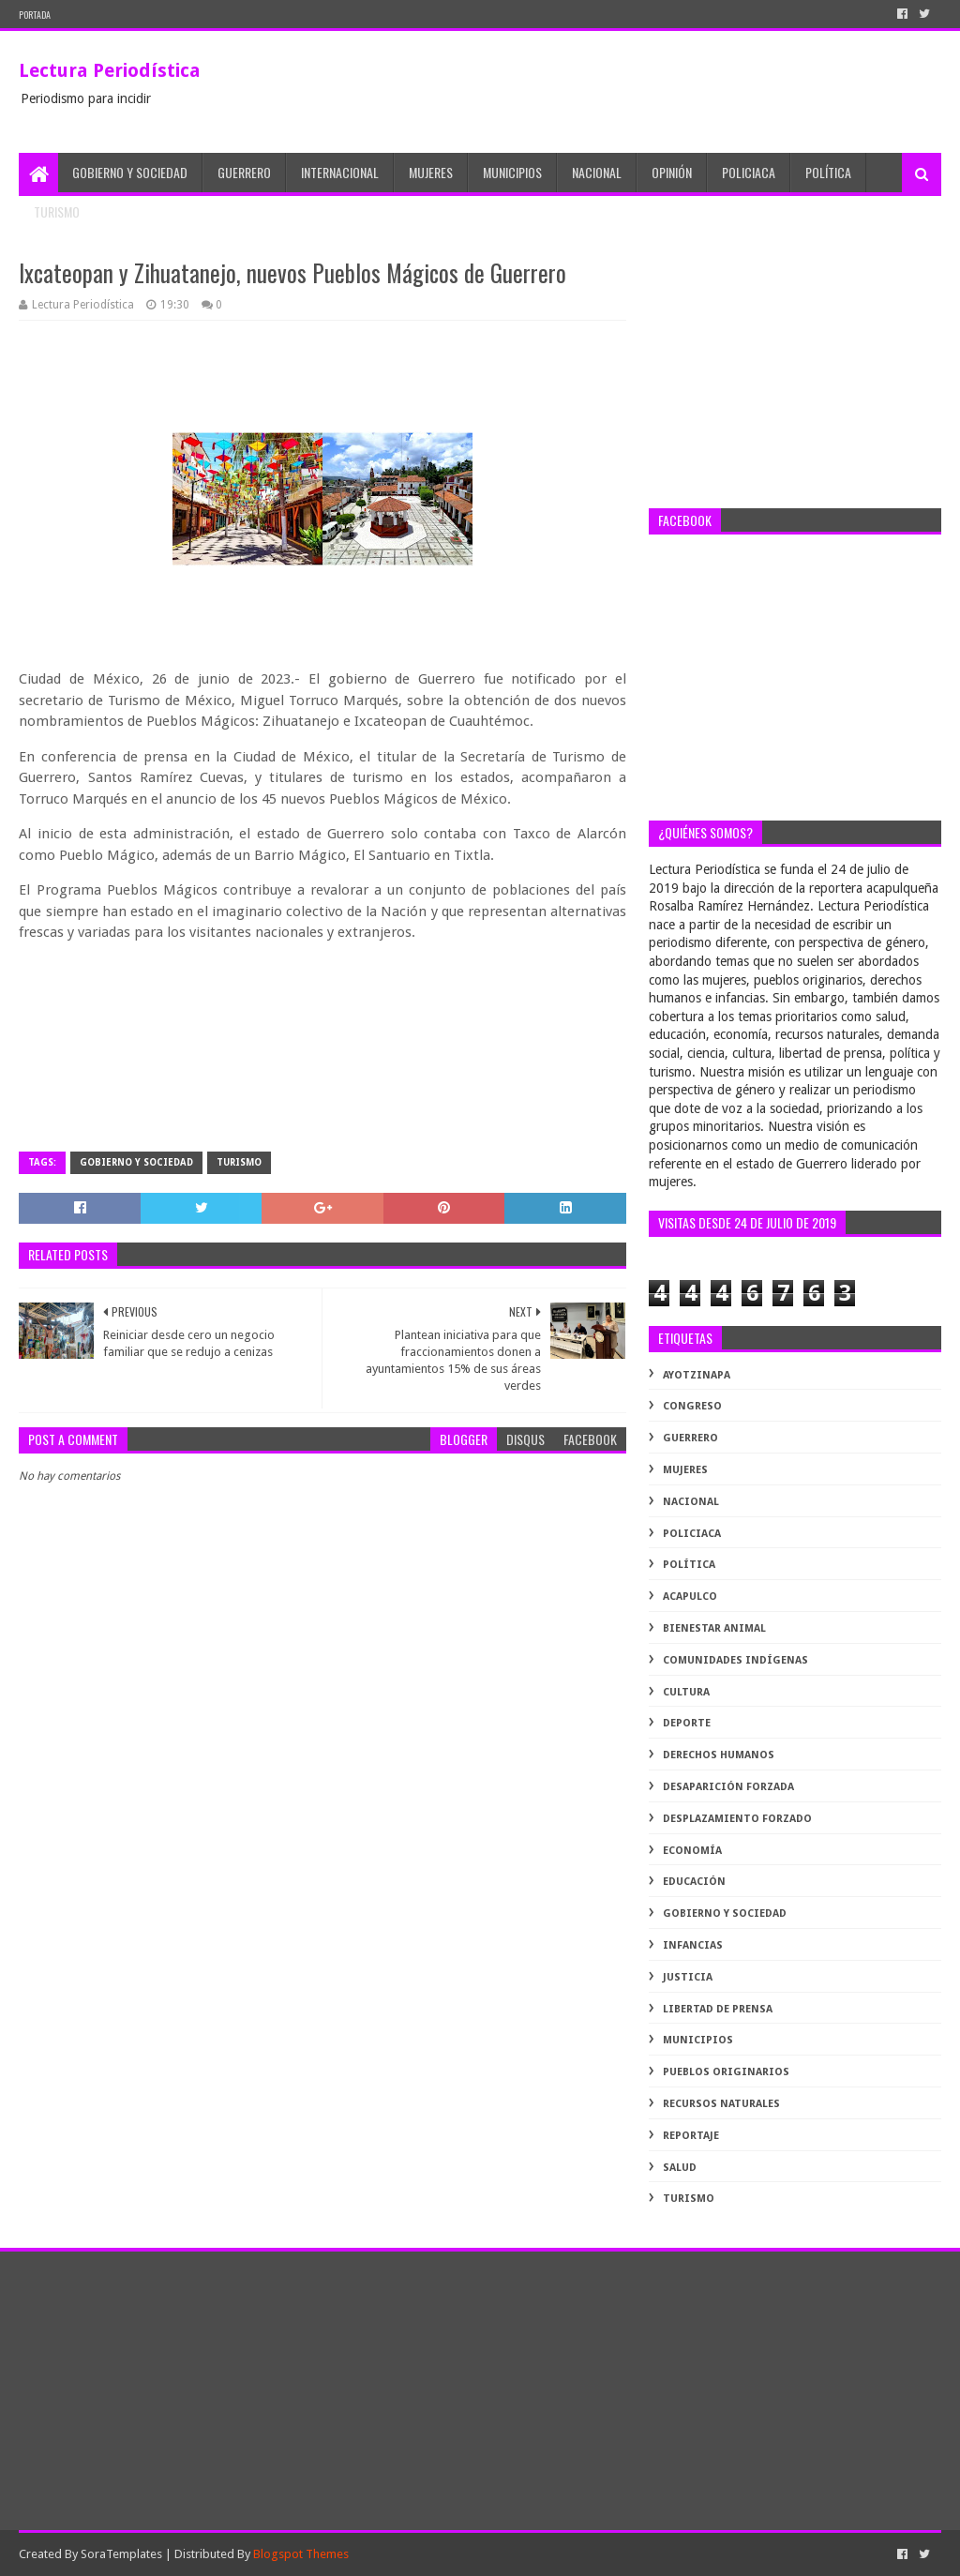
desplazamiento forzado (737, 1819)
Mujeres (431, 172)
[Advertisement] (794, 372)
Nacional (597, 172)
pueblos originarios (726, 2072)
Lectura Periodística (110, 70)
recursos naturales (721, 2104)
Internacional (340, 172)
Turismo (57, 211)
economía (692, 1851)
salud (680, 2168)
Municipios (512, 172)
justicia (687, 1977)
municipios (698, 2040)
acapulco (690, 1596)
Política (828, 172)
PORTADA (35, 15)
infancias (693, 1945)
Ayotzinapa (696, 1375)
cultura (686, 1692)
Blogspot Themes (301, 2554)
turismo (239, 1162)
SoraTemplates (121, 2554)
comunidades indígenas (735, 1660)
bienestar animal (714, 1628)
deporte (687, 1723)
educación (694, 1882)
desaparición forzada (728, 1787)
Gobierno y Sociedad (130, 172)
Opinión (672, 172)
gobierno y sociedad (136, 1162)
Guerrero (244, 172)
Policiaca (748, 172)
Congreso (692, 1406)
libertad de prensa (717, 2009)
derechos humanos (718, 1755)
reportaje (691, 2136)
